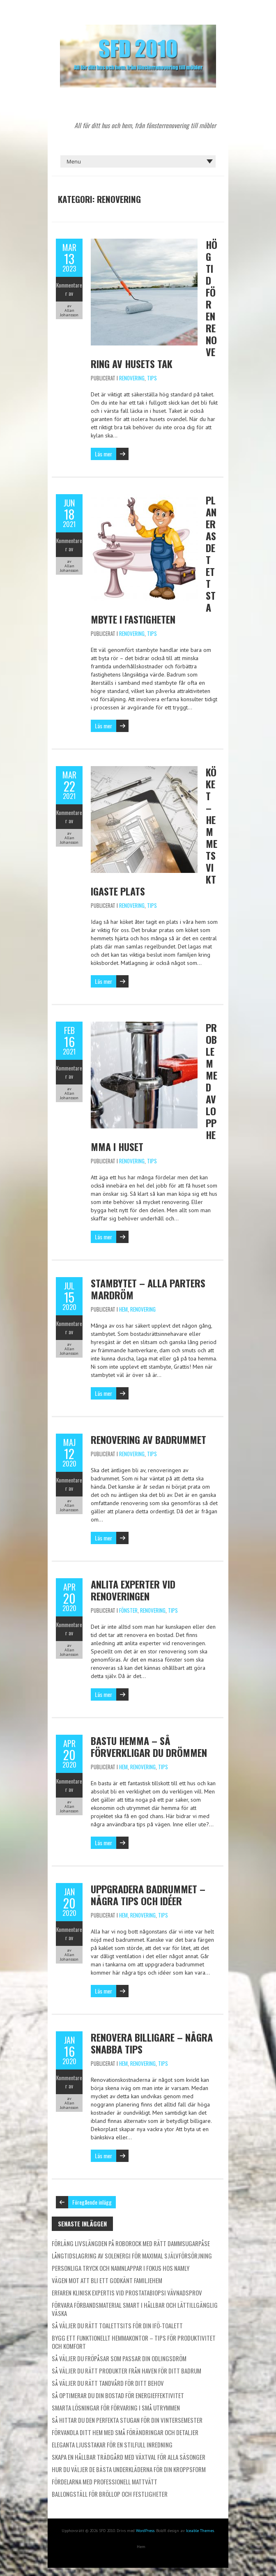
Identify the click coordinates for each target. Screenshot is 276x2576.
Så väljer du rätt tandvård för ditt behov (108, 2382)
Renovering (132, 378)
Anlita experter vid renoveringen (133, 1590)
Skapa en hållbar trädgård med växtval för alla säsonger (128, 2456)
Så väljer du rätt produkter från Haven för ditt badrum (126, 2370)
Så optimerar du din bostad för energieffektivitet (118, 2395)
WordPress (145, 2530)
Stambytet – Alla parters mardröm (148, 1288)
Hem (123, 1309)
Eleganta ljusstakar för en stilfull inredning (112, 2444)
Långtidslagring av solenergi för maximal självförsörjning (132, 2255)
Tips (152, 378)
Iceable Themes (200, 2530)
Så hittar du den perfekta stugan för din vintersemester (127, 2419)
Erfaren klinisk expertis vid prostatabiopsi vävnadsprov (127, 2292)
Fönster (128, 1610)
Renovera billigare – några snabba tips (152, 2043)
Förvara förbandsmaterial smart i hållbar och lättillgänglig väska (135, 2309)
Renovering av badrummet (148, 1439)
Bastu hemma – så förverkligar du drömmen (149, 1746)
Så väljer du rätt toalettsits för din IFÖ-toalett (117, 2325)
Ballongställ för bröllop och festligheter (110, 2493)
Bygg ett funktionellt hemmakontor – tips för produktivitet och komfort (134, 2341)
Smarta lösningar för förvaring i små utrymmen (116, 2407)
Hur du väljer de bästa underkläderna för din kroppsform (129, 2469)
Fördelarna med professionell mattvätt (104, 2481)
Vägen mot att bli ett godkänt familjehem (107, 2280)
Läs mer (103, 453)
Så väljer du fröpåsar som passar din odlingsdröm (119, 2358)
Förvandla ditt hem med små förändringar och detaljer (125, 2432)
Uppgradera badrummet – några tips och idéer (148, 1894)
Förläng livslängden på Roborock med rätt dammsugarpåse (131, 2243)
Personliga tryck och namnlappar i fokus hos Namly (120, 2267)
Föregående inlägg (92, 2202)
